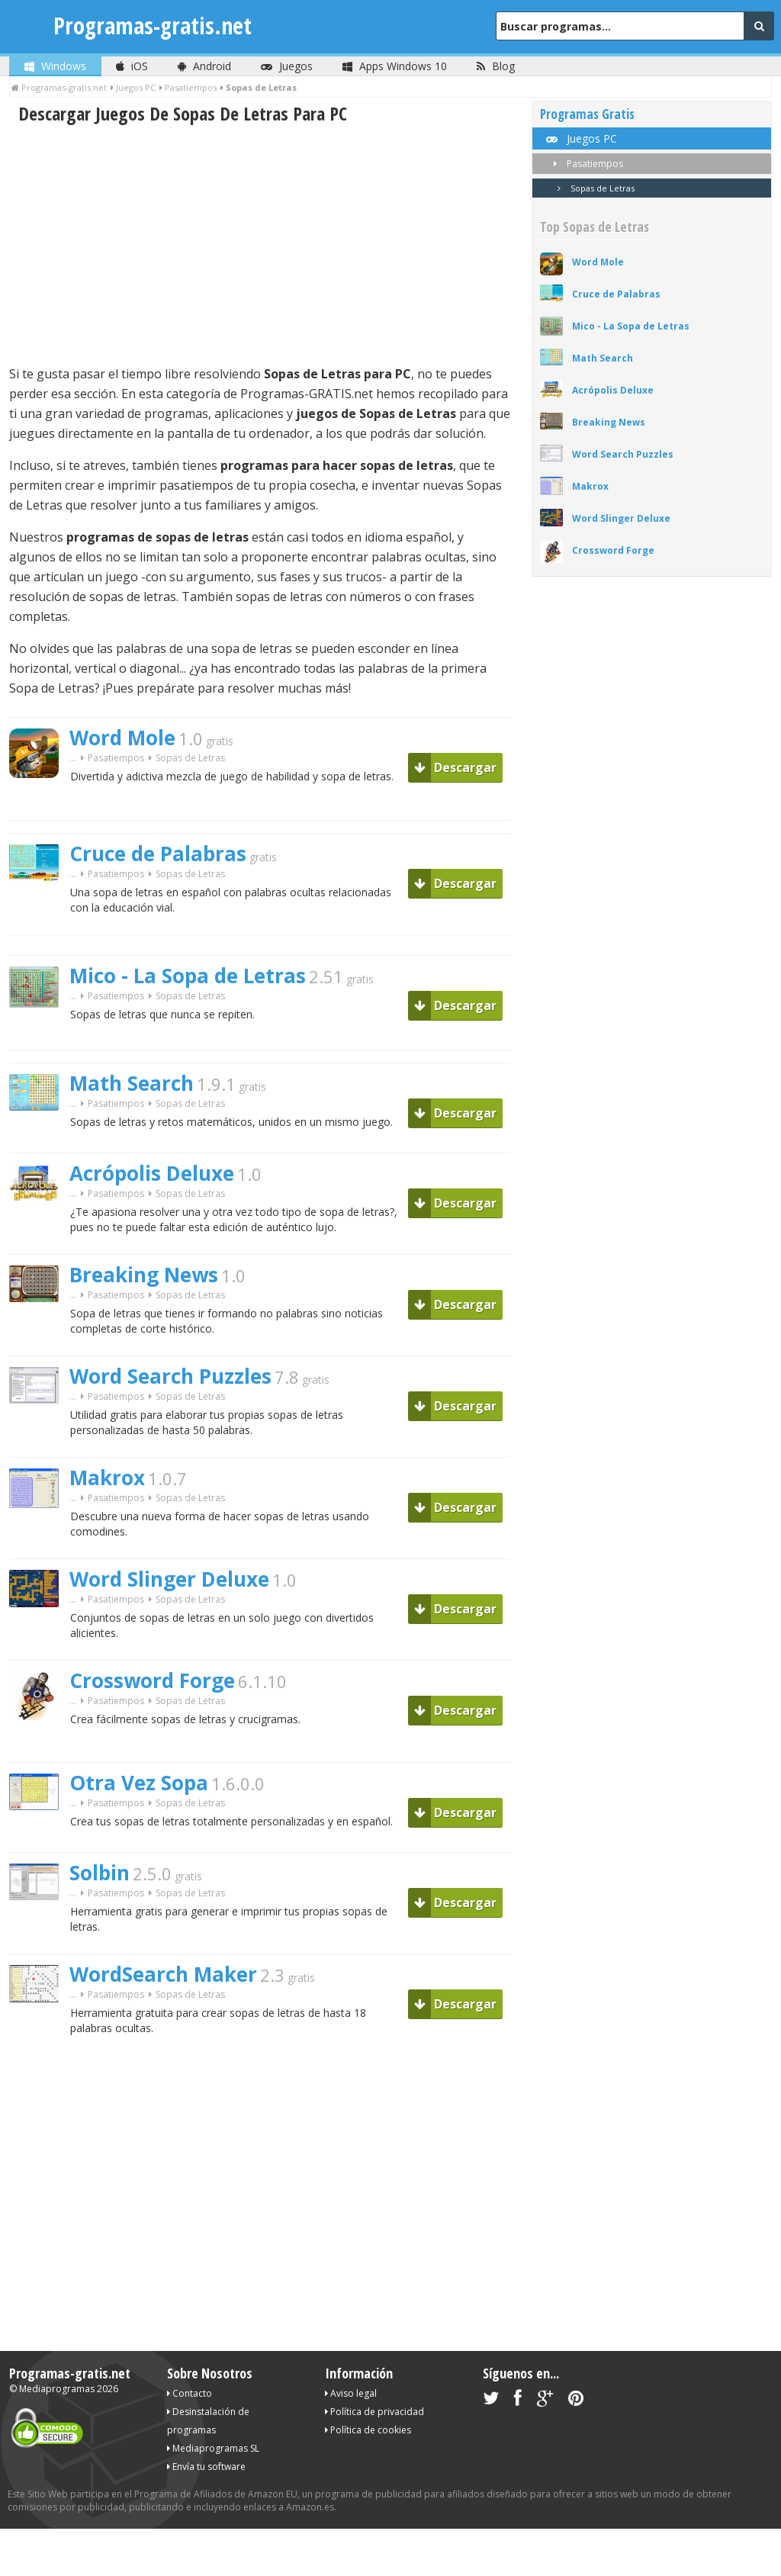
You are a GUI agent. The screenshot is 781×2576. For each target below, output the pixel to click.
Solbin (99, 1872)
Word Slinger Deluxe (169, 1579)
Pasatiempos (116, 757)
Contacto (189, 2393)
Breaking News (143, 1274)
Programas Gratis (587, 114)
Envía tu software (206, 2466)
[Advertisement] (259, 245)
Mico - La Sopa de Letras (187, 975)
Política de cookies (368, 2429)
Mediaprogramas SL (213, 2448)
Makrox (107, 1477)
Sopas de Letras (593, 188)
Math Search (131, 1083)
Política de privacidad (374, 2411)
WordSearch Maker (163, 1974)
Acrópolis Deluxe (151, 1173)
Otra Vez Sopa (138, 1782)
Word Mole (122, 737)
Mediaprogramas (57, 2388)
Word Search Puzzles (170, 1376)
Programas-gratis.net (152, 25)
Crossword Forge (152, 1680)
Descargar (455, 767)
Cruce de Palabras (157, 853)
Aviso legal (351, 2393)
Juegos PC (580, 138)
